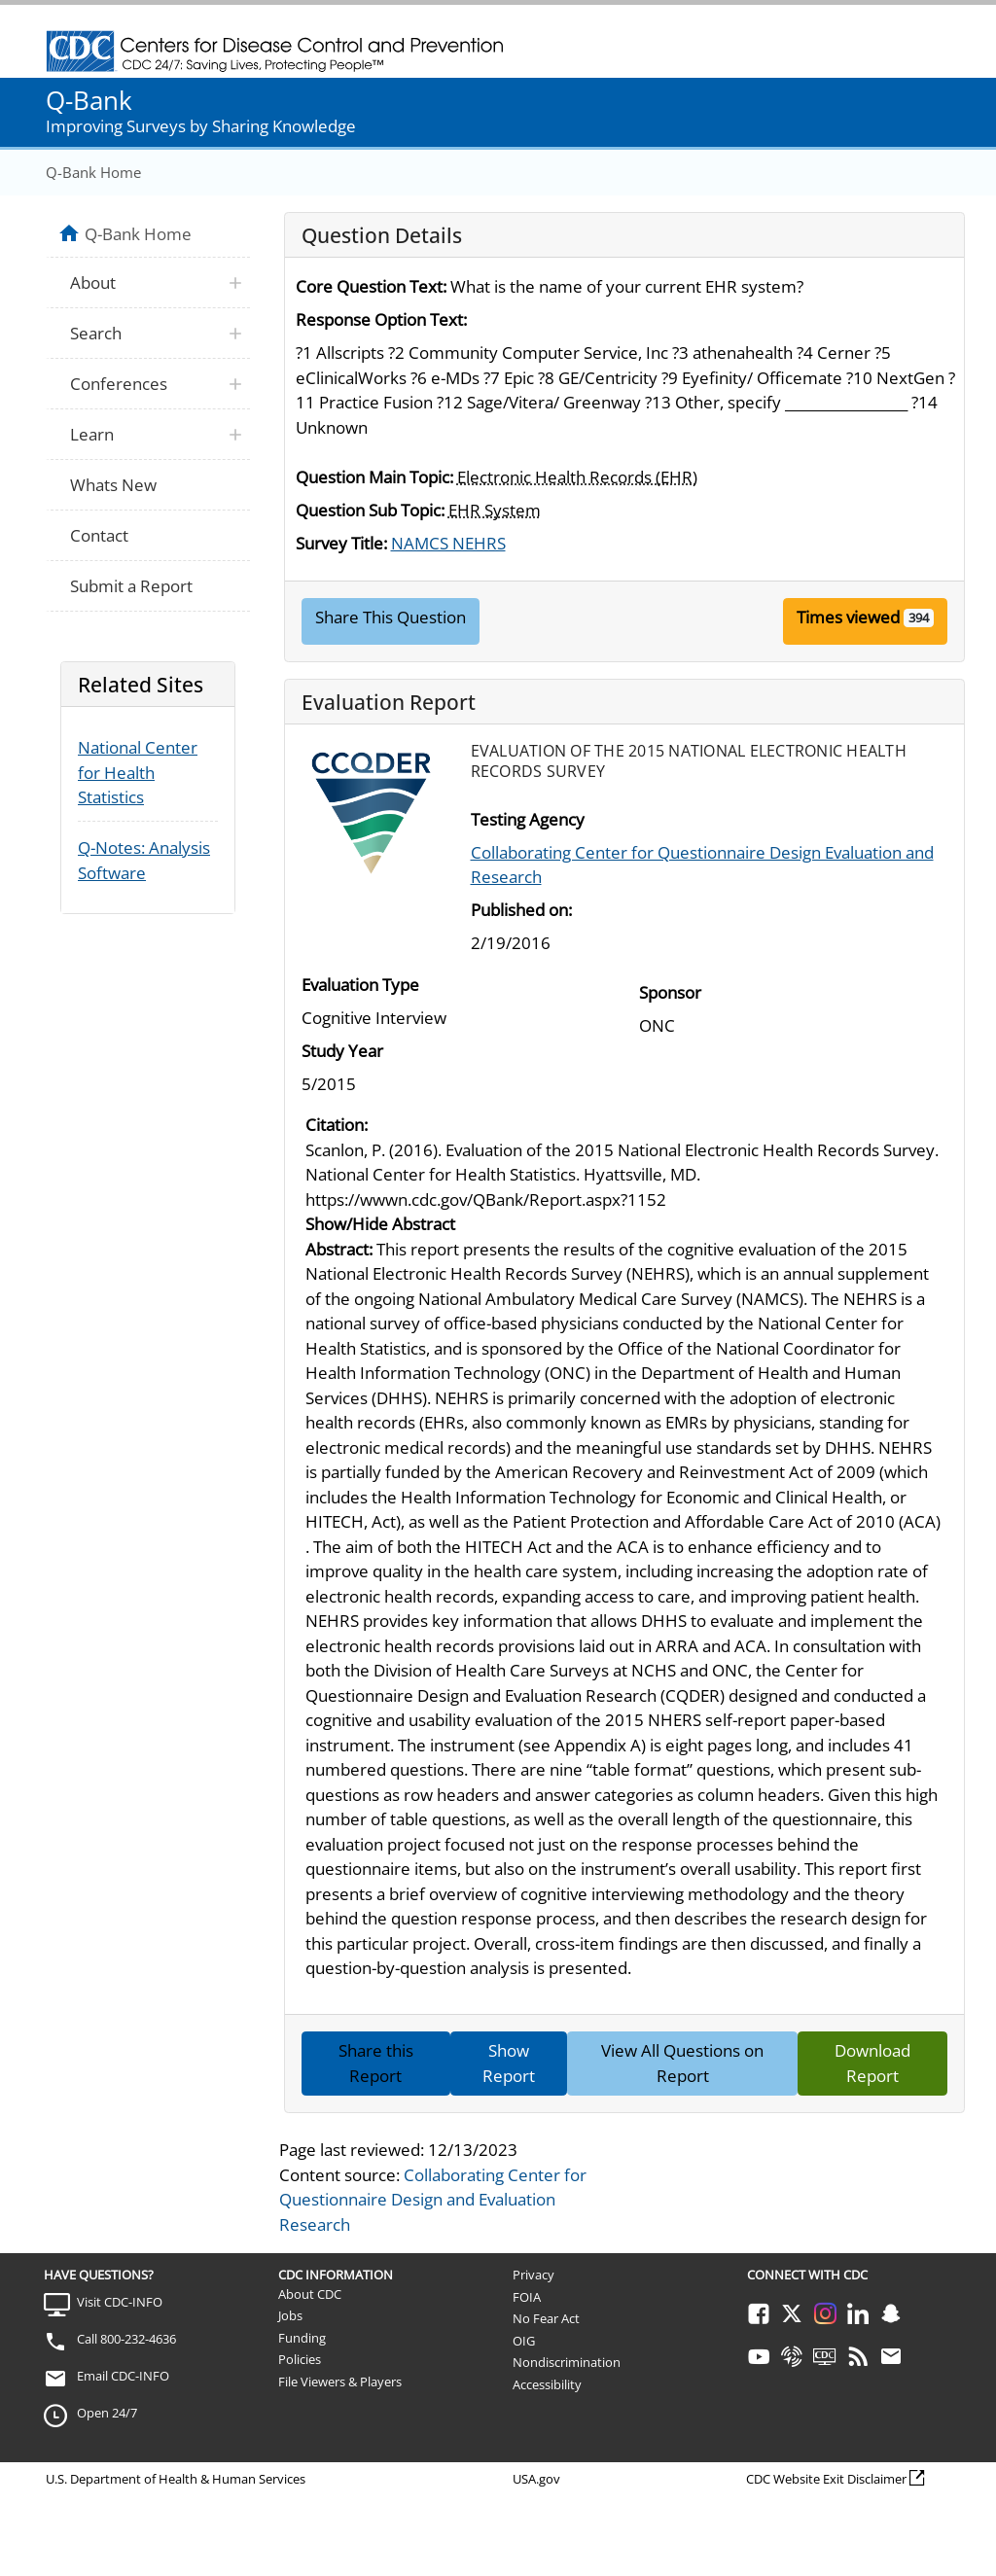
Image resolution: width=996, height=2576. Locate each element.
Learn (92, 434)
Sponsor (670, 992)
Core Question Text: (371, 286)
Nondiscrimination (567, 2362)
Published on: (521, 910)
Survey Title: (341, 543)
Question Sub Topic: (370, 510)
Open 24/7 (107, 2412)
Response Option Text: (381, 319)
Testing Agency (528, 819)
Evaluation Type (360, 984)
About (93, 282)
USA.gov (536, 2479)
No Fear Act (546, 2318)
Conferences (118, 383)
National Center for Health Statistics (137, 772)
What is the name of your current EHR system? (626, 286)
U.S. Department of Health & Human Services (175, 2479)
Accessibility (547, 2384)
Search (96, 333)
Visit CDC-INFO (119, 2302)
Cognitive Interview (374, 1017)
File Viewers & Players (340, 2381)
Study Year (342, 1051)
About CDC (309, 2294)
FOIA (527, 2297)
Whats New (113, 485)
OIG (524, 2340)
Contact (99, 535)
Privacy (533, 2274)
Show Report (508, 2063)
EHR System (494, 510)
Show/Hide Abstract (380, 1224)
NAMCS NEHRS (448, 543)
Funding (302, 2338)
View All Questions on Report (682, 2063)
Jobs (290, 2315)
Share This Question (390, 617)
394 (918, 617)
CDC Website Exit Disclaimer (826, 2479)
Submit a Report (131, 586)
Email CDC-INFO (123, 2375)
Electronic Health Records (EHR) (577, 477)
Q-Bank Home (93, 172)
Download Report (872, 2063)
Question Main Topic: (374, 477)
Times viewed (848, 617)
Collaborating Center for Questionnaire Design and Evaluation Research (433, 2200)
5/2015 (329, 1084)
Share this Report (375, 2063)
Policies (299, 2359)
